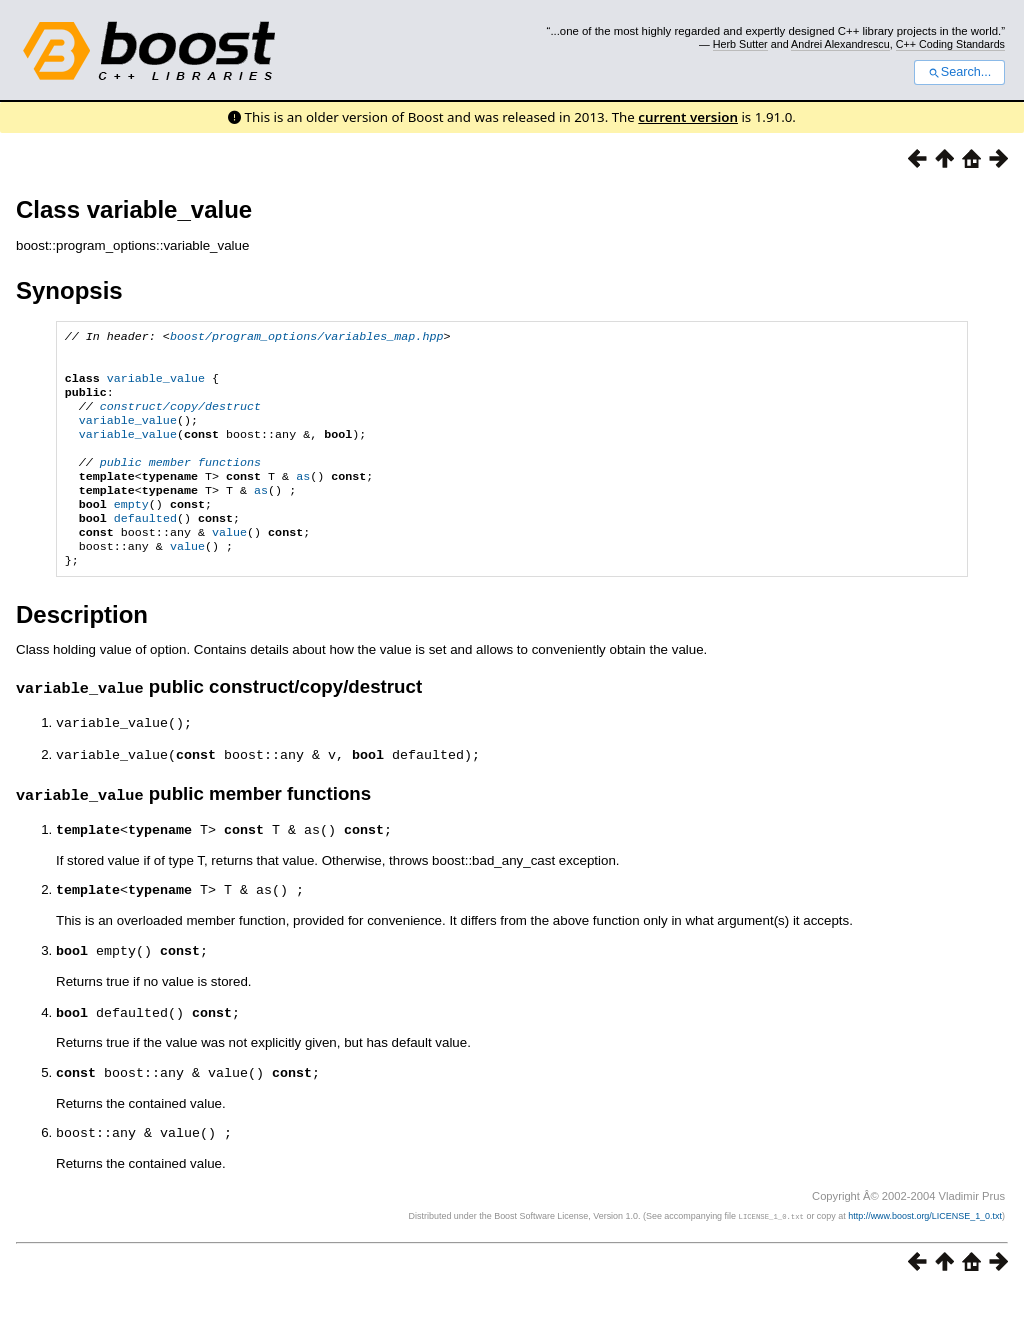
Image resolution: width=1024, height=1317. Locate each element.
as (303, 498)
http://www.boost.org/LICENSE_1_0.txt (925, 1242)
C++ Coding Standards (950, 44)
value (229, 562)
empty (131, 530)
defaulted (145, 546)
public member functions (180, 482)
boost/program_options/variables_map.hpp (307, 338)
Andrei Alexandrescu (840, 44)
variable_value (156, 386)
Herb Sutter (740, 44)
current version (688, 117)
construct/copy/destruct (180, 418)
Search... (959, 72)
